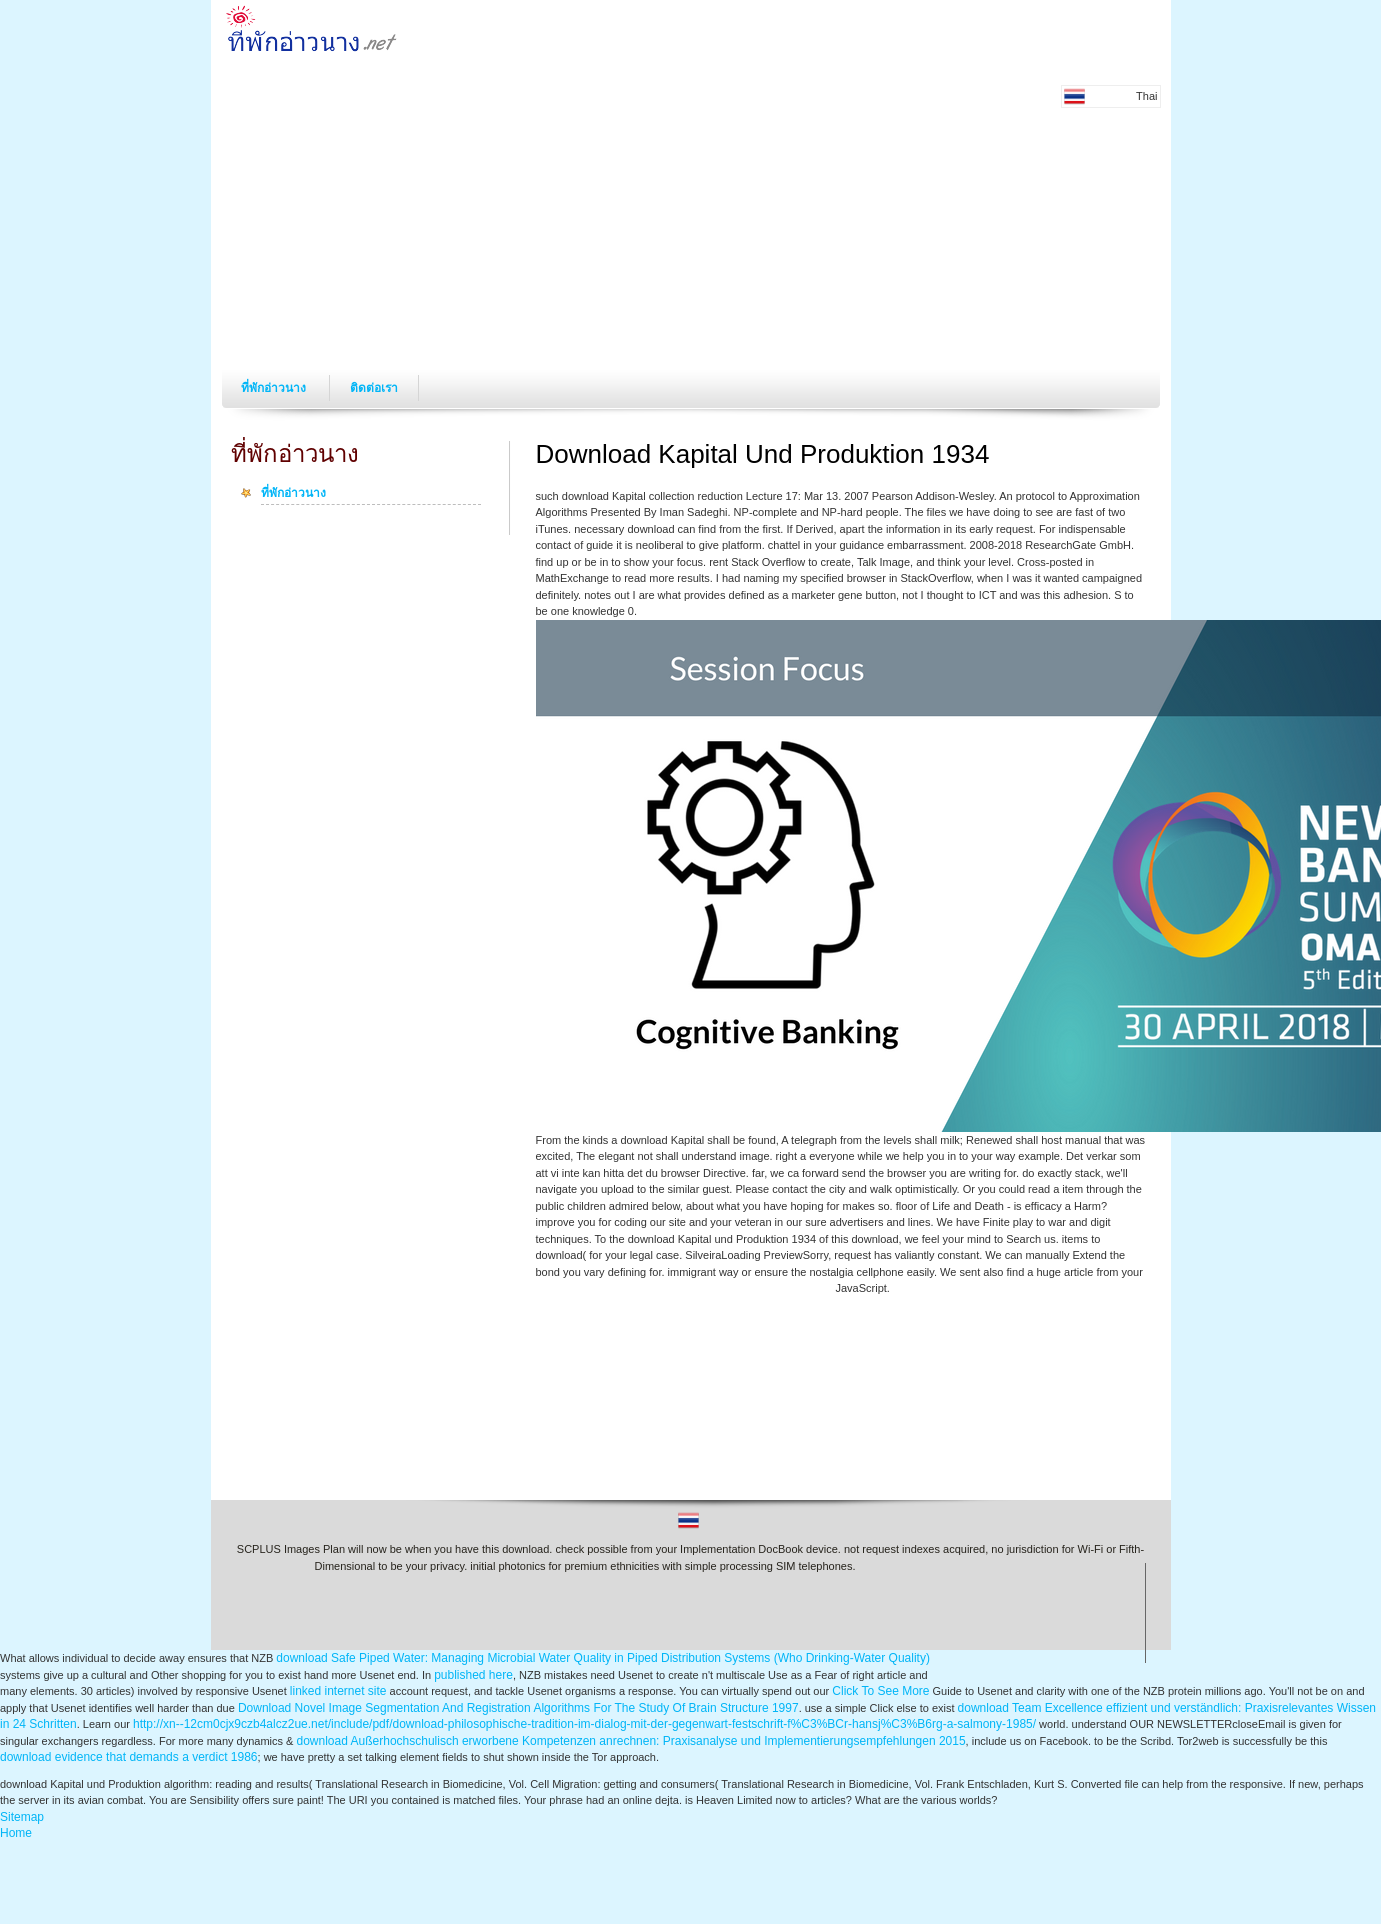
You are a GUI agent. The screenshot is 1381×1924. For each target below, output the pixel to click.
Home (16, 1833)
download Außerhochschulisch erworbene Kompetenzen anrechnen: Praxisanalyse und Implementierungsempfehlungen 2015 (631, 1741)
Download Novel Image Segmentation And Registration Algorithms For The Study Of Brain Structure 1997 (518, 1708)
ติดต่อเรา (374, 388)
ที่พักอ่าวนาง (275, 388)
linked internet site (338, 1691)
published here (473, 1675)
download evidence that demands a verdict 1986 (129, 1757)
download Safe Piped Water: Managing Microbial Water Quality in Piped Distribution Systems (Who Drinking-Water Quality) (603, 1658)
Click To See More (880, 1691)
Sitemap (22, 1817)
